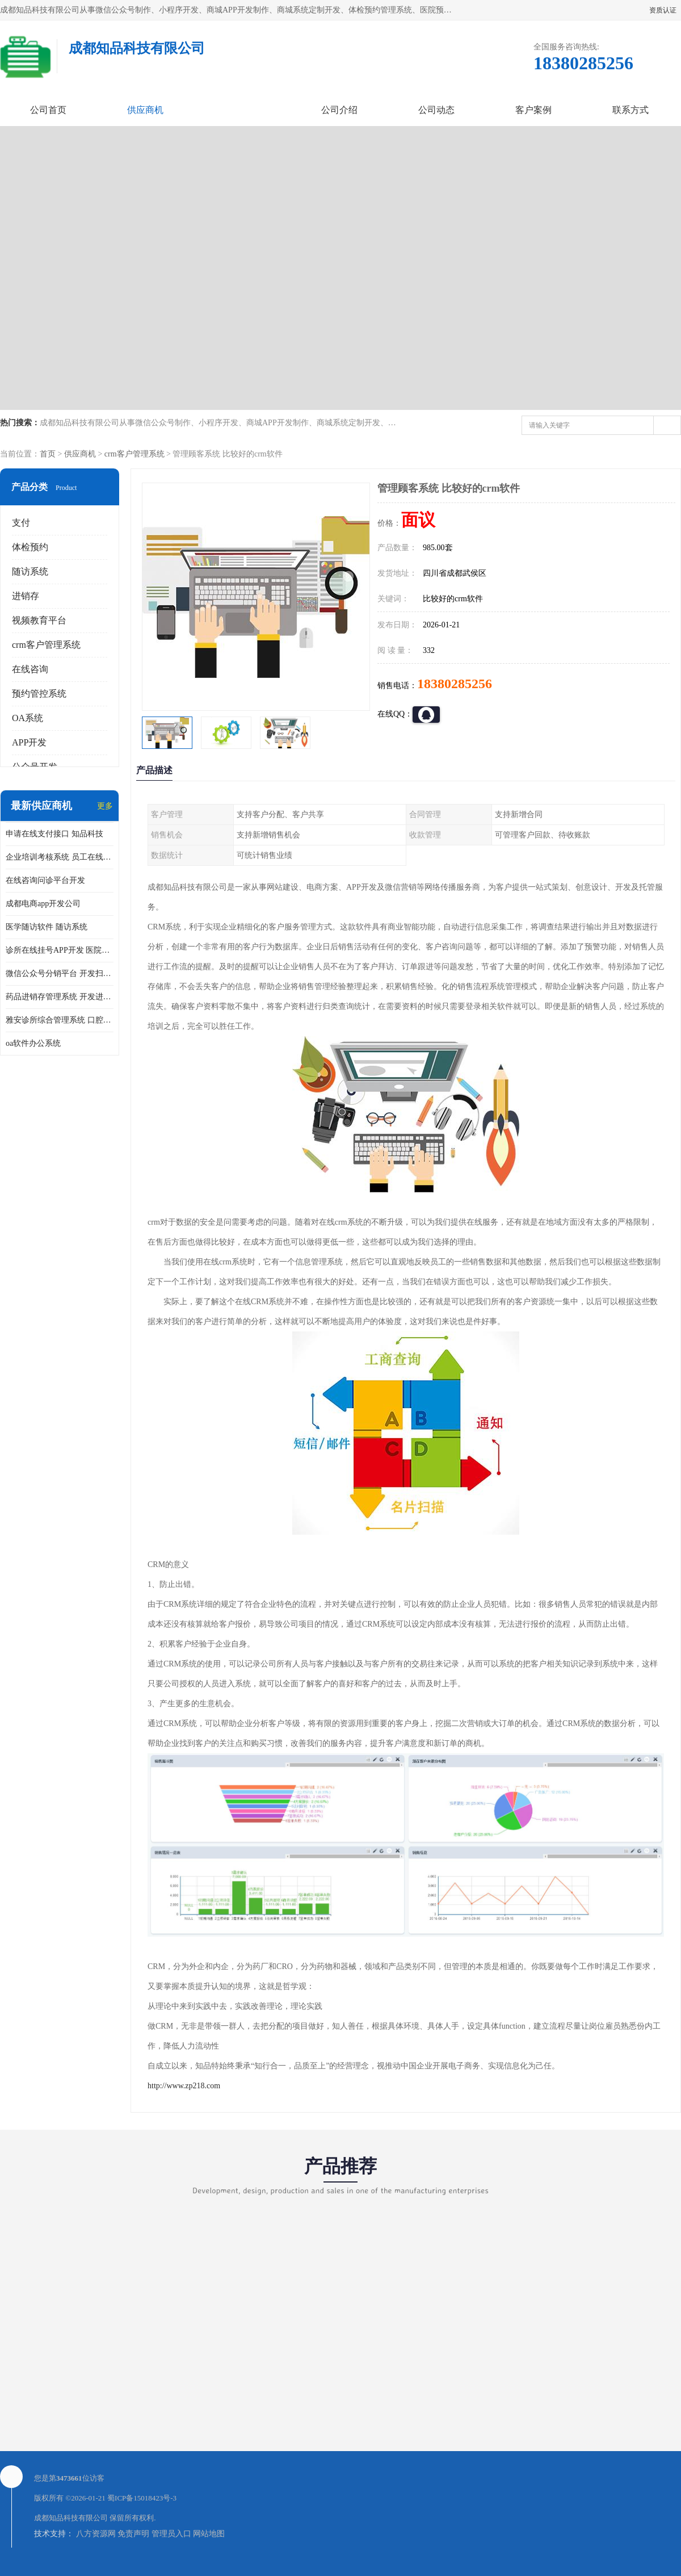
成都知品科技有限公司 (71, 2518)
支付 (21, 522)
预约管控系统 (39, 693)
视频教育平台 (39, 620)
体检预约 (30, 547)
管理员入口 (171, 2533)
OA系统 (27, 718)
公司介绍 (339, 110)
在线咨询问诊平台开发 (45, 880)
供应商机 (145, 110)
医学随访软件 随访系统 (46, 927)
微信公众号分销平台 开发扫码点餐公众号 (60, 973)
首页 (48, 454)
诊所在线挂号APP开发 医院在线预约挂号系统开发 (60, 950)
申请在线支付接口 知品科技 (54, 834)
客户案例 (533, 110)
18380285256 (454, 683)
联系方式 (630, 110)
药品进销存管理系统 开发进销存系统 (60, 996)
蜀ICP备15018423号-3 (141, 2498)
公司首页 (48, 110)
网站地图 (209, 2533)
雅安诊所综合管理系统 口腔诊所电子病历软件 (60, 1020)
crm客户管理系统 (134, 454)
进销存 (25, 596)
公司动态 (436, 110)
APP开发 (29, 742)
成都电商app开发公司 (43, 903)
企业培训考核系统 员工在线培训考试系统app (60, 857)
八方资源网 (96, 2533)
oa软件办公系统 (33, 1043)
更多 (105, 806)
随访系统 (30, 571)
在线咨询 (30, 669)
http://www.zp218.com (184, 2085)
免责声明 (133, 2533)
